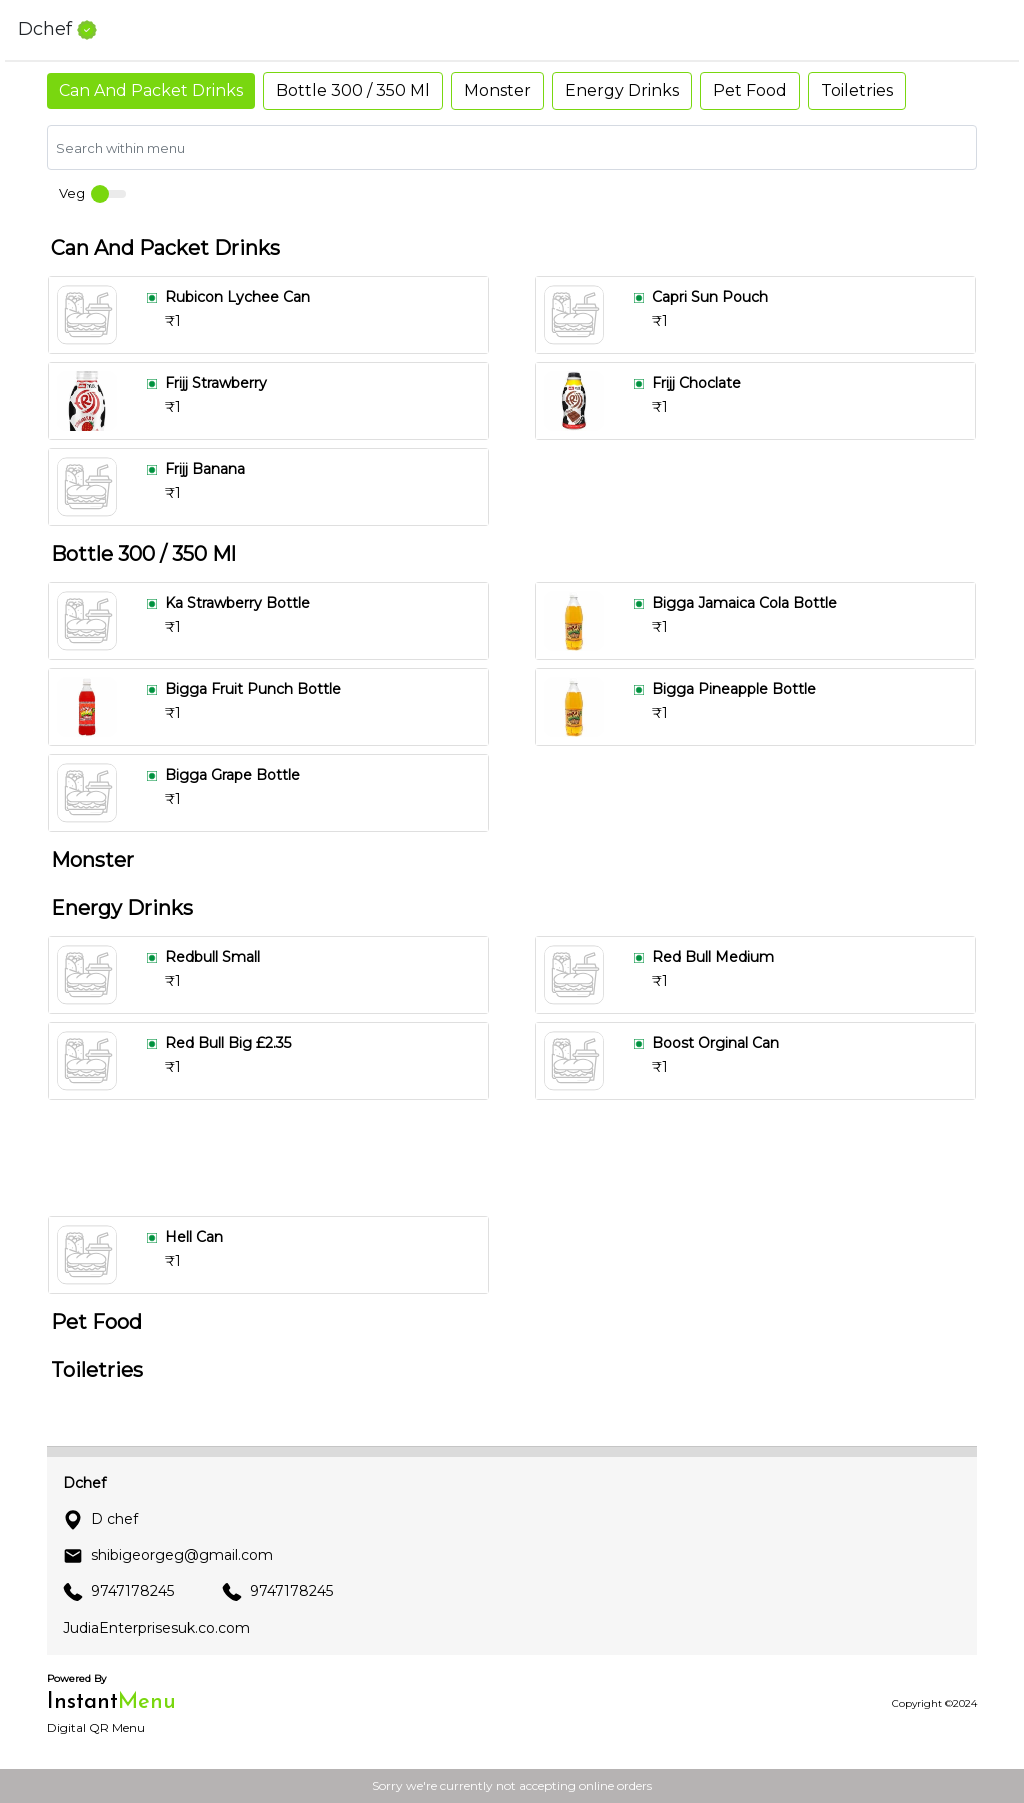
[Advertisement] (520, 1158)
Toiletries (857, 90)
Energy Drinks (622, 90)
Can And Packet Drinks (151, 90)
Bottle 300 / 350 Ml (353, 90)
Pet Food (750, 90)
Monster (497, 90)
